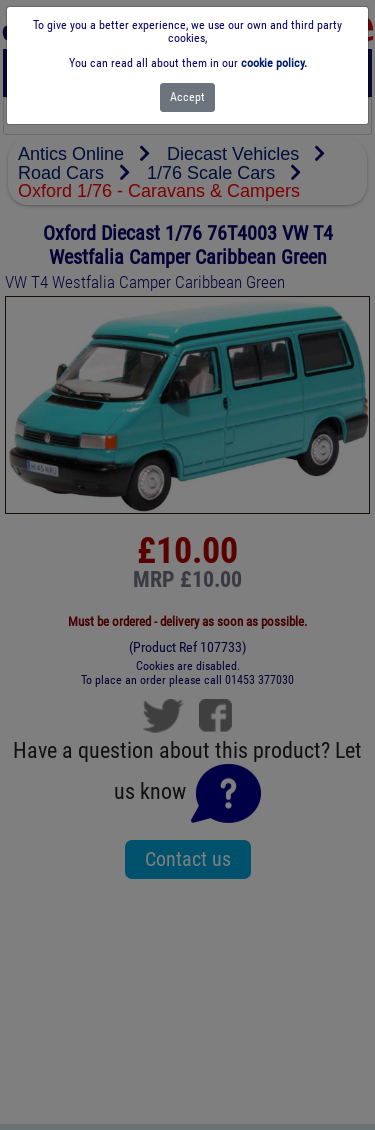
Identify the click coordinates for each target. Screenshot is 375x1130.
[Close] (187, 97)
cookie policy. (274, 63)
